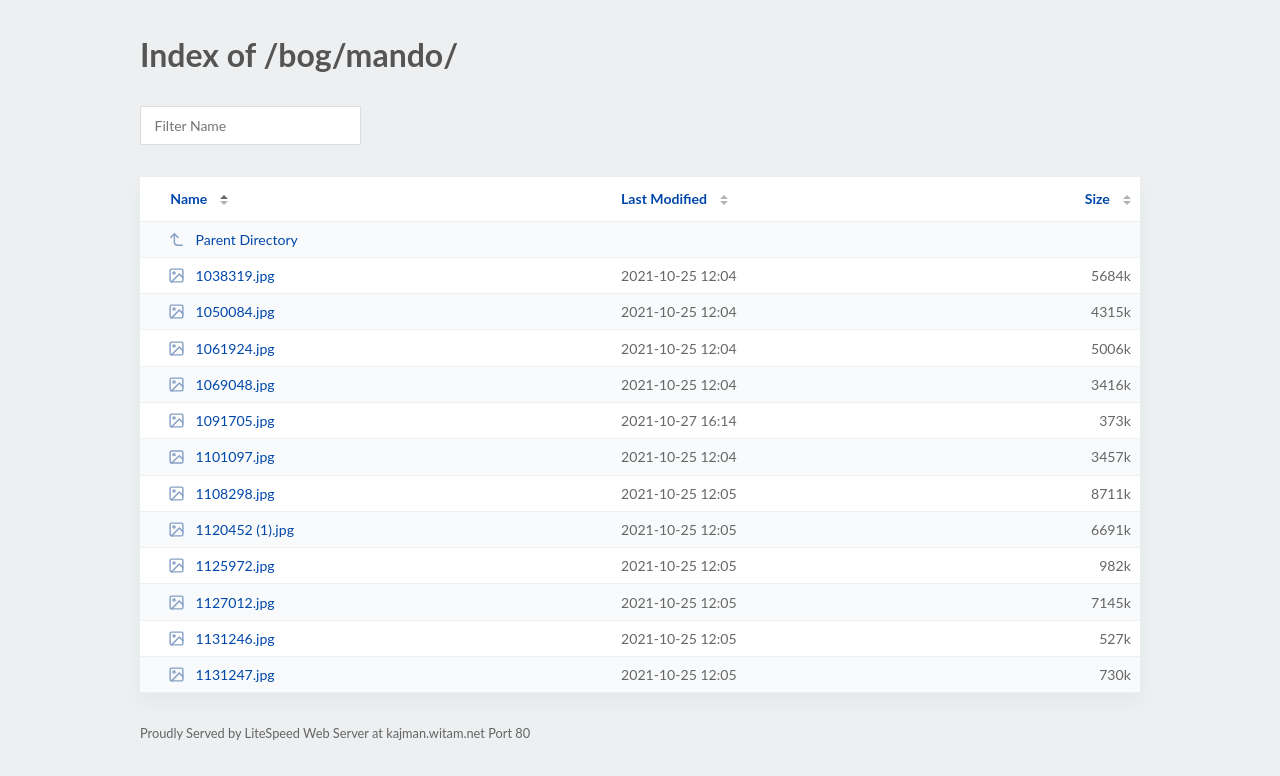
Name (188, 198)
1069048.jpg (221, 384)
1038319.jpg (221, 275)
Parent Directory (233, 239)
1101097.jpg (221, 456)
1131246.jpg (221, 638)
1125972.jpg (221, 565)
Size (1097, 198)
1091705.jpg (221, 420)
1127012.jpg (221, 602)
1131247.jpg (221, 674)
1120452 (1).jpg (231, 529)
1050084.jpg (221, 311)
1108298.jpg (221, 493)
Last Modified (664, 198)
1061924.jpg (221, 348)
